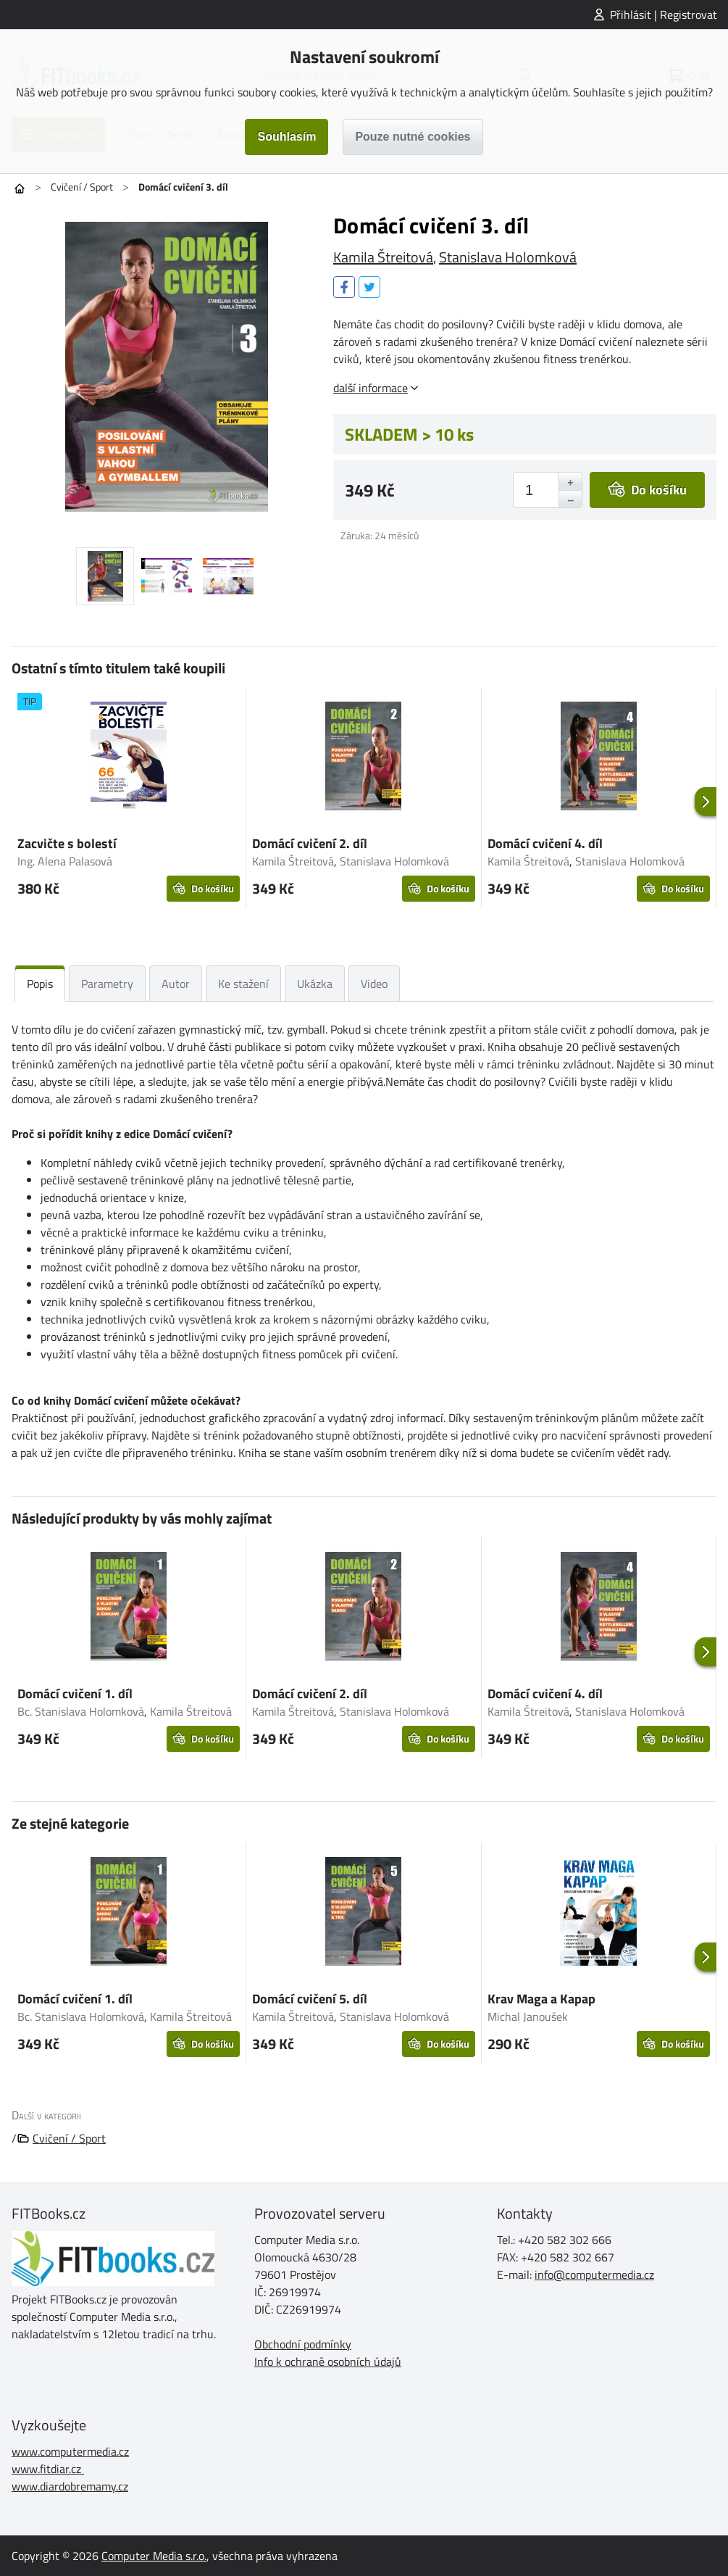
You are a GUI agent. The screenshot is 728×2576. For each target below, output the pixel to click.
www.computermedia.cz (70, 2451)
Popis (40, 983)
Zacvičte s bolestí (67, 843)
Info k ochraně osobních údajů (327, 2361)
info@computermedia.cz (594, 2274)
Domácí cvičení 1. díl (75, 1693)
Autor (176, 983)
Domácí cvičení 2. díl (309, 843)
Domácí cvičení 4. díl (545, 843)
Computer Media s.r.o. (153, 2555)
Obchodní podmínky (302, 2344)
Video (374, 983)
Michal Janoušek (528, 2016)
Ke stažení (243, 983)
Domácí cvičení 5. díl (309, 1998)
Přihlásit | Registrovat (663, 14)
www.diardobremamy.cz (70, 2486)
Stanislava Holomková (508, 257)
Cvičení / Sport (82, 186)
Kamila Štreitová (383, 257)
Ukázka (314, 983)
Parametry (107, 983)
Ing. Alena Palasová (64, 861)
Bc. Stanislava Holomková (80, 1711)
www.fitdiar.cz (46, 2468)
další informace (370, 387)
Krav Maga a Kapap (541, 1998)
